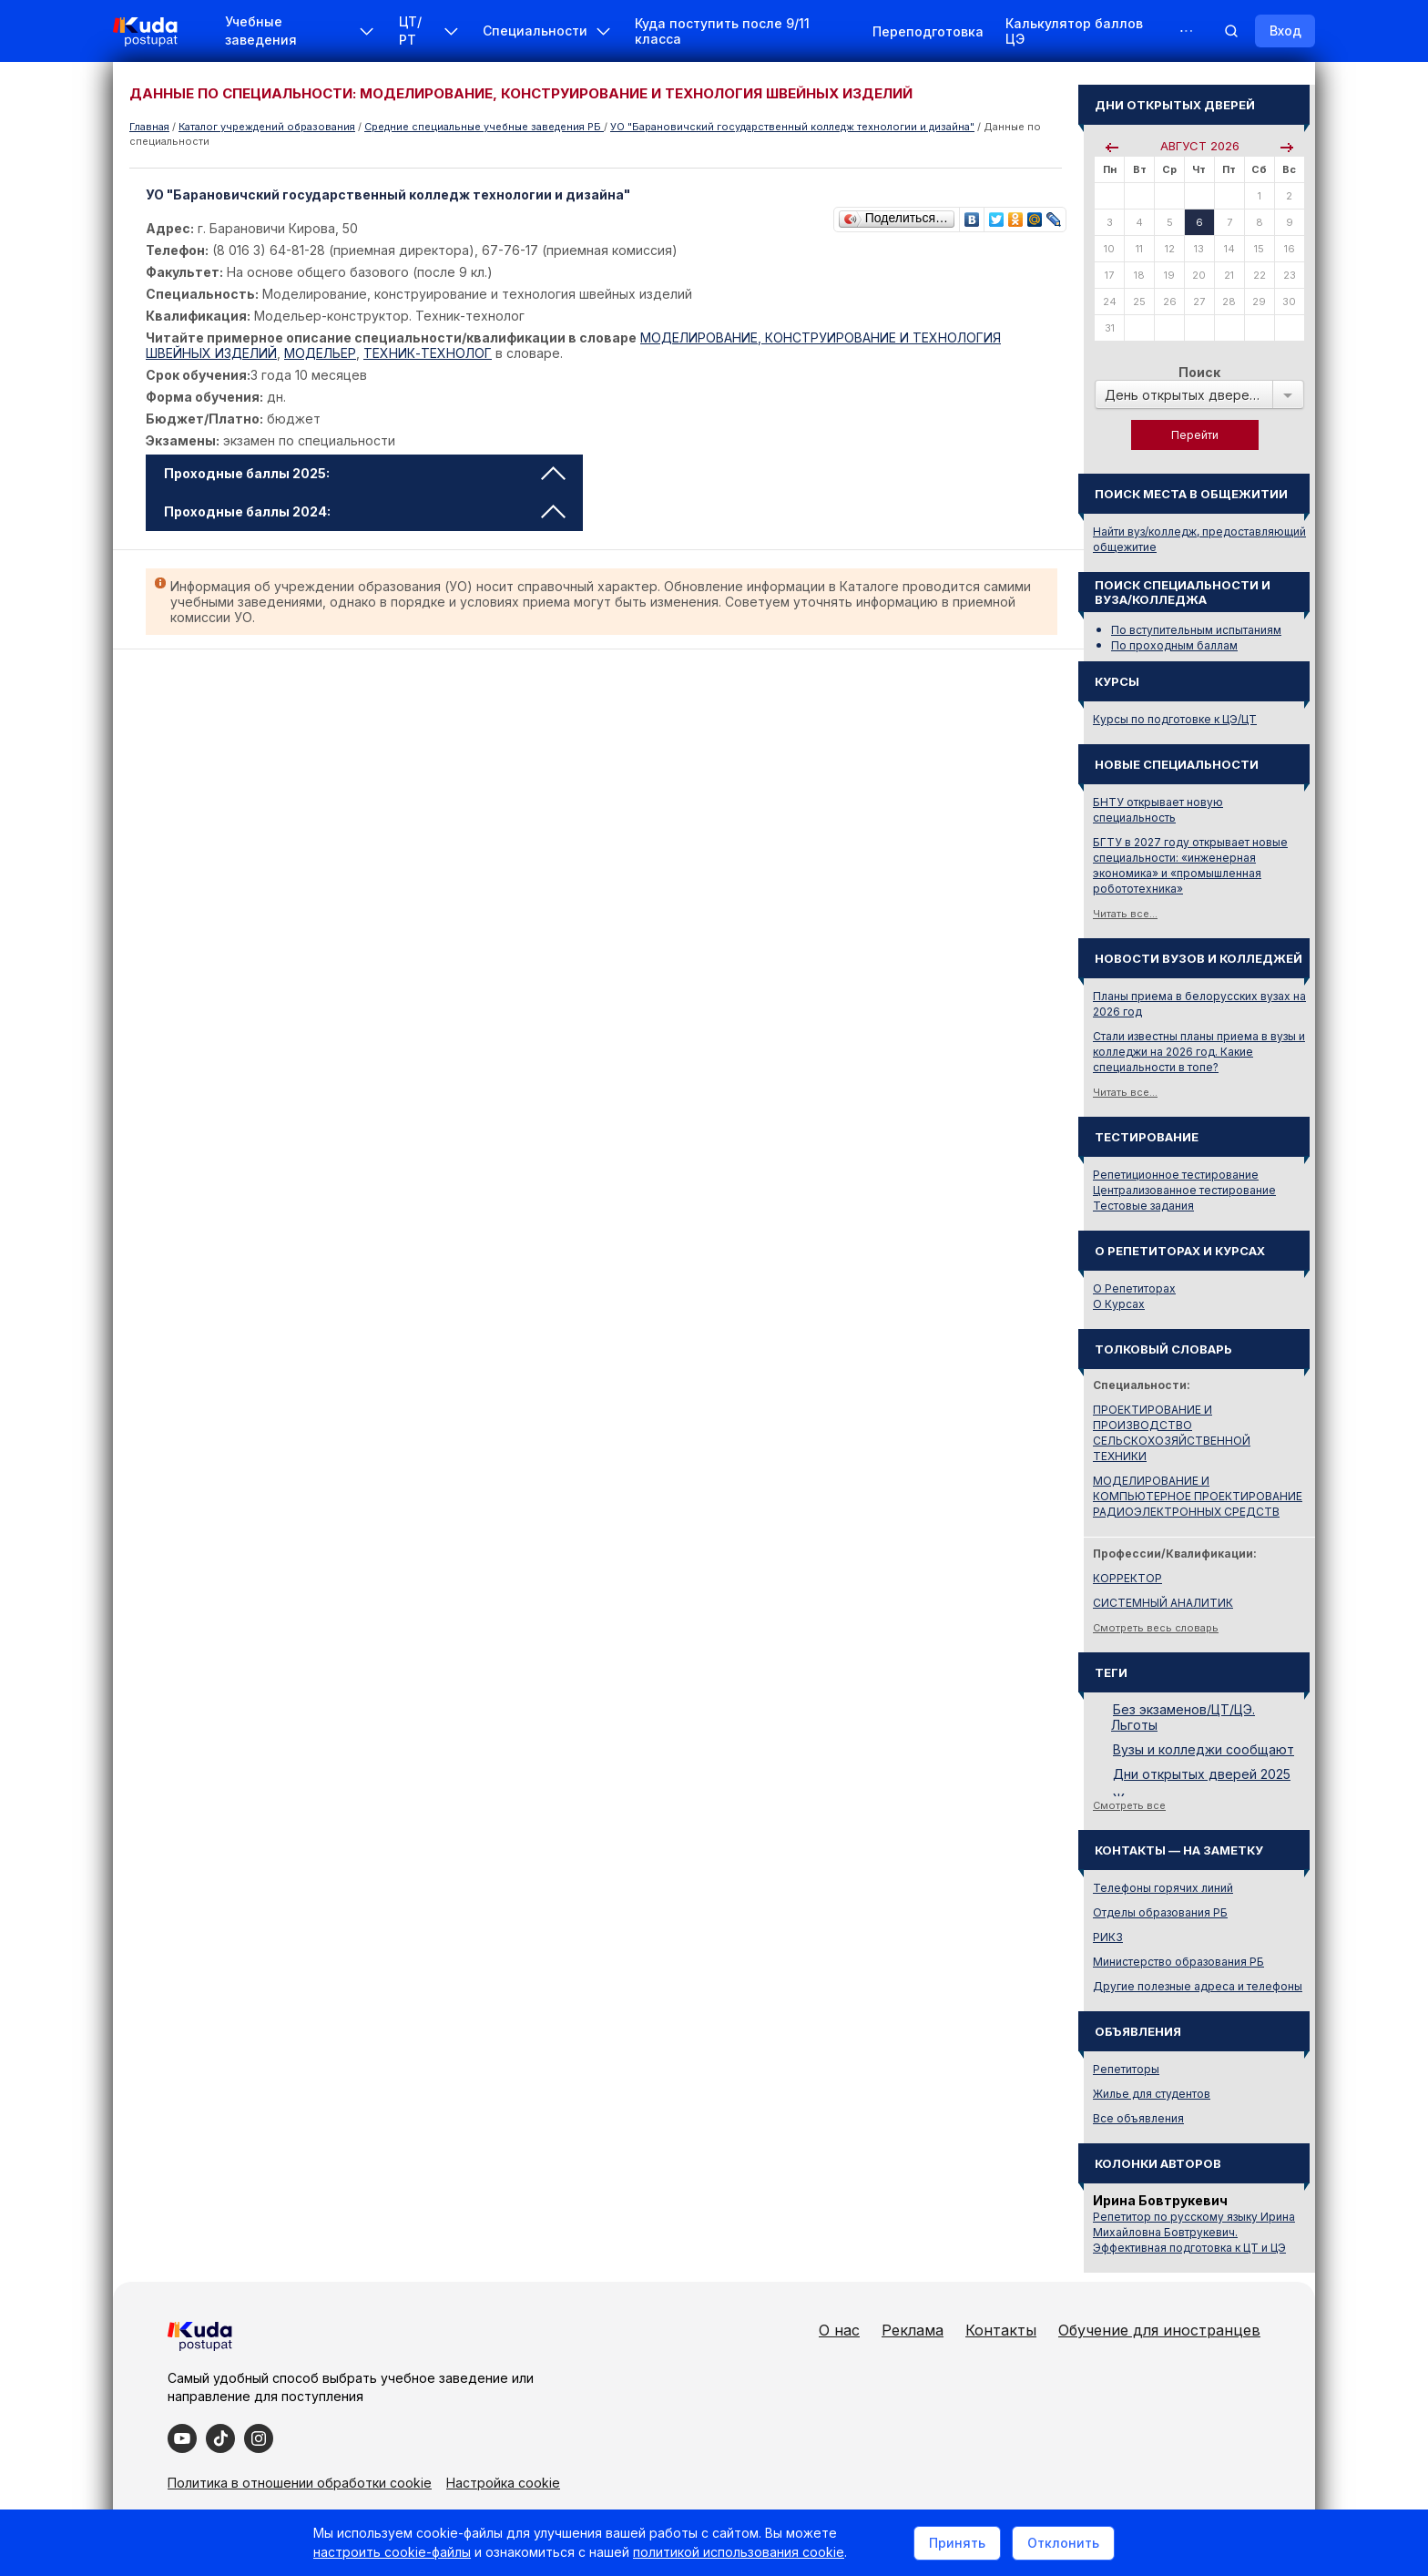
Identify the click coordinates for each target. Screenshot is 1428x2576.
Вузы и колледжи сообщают (1203, 1749)
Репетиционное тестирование (1176, 1174)
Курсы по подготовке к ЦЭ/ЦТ (1175, 719)
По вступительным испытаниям (1196, 630)
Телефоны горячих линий (1163, 1888)
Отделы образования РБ (1160, 1912)
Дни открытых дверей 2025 (1201, 1774)
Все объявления (1138, 2118)
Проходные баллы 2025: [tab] (365, 473)
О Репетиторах (1134, 1288)
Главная (149, 126)
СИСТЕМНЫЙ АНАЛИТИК (1163, 1603)
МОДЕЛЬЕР (320, 353)
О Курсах (1119, 1304)
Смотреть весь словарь (1156, 1627)
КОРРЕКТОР (1127, 1578)
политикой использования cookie (738, 2552)
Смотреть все (1129, 1805)
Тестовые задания (1143, 1205)
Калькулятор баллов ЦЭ (1074, 30)
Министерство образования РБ (1178, 1961)
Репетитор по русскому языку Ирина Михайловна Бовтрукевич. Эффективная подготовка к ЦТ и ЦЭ (1194, 2232)
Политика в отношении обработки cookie (300, 2482)
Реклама (913, 2330)
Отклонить (1063, 2542)
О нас (839, 2330)
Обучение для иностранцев (1159, 2330)
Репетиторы (1126, 2069)
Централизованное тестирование (1184, 1190)
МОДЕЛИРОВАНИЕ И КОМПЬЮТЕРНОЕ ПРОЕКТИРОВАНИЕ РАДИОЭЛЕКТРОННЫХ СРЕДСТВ (1197, 1496)
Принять (957, 2542)
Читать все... (1125, 913)
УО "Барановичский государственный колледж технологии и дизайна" (792, 126)
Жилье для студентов (1151, 2094)
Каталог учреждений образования (266, 126)
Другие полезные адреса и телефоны (1197, 1986)
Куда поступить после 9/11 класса (722, 30)
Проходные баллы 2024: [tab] (365, 511)
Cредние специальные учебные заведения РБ (484, 126)
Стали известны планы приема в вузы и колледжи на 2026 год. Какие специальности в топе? (1199, 1051)
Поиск (1199, 372)
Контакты (1000, 2330)
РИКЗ (1108, 1937)
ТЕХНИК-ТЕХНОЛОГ (427, 353)
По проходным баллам (1174, 645)
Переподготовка (928, 31)
